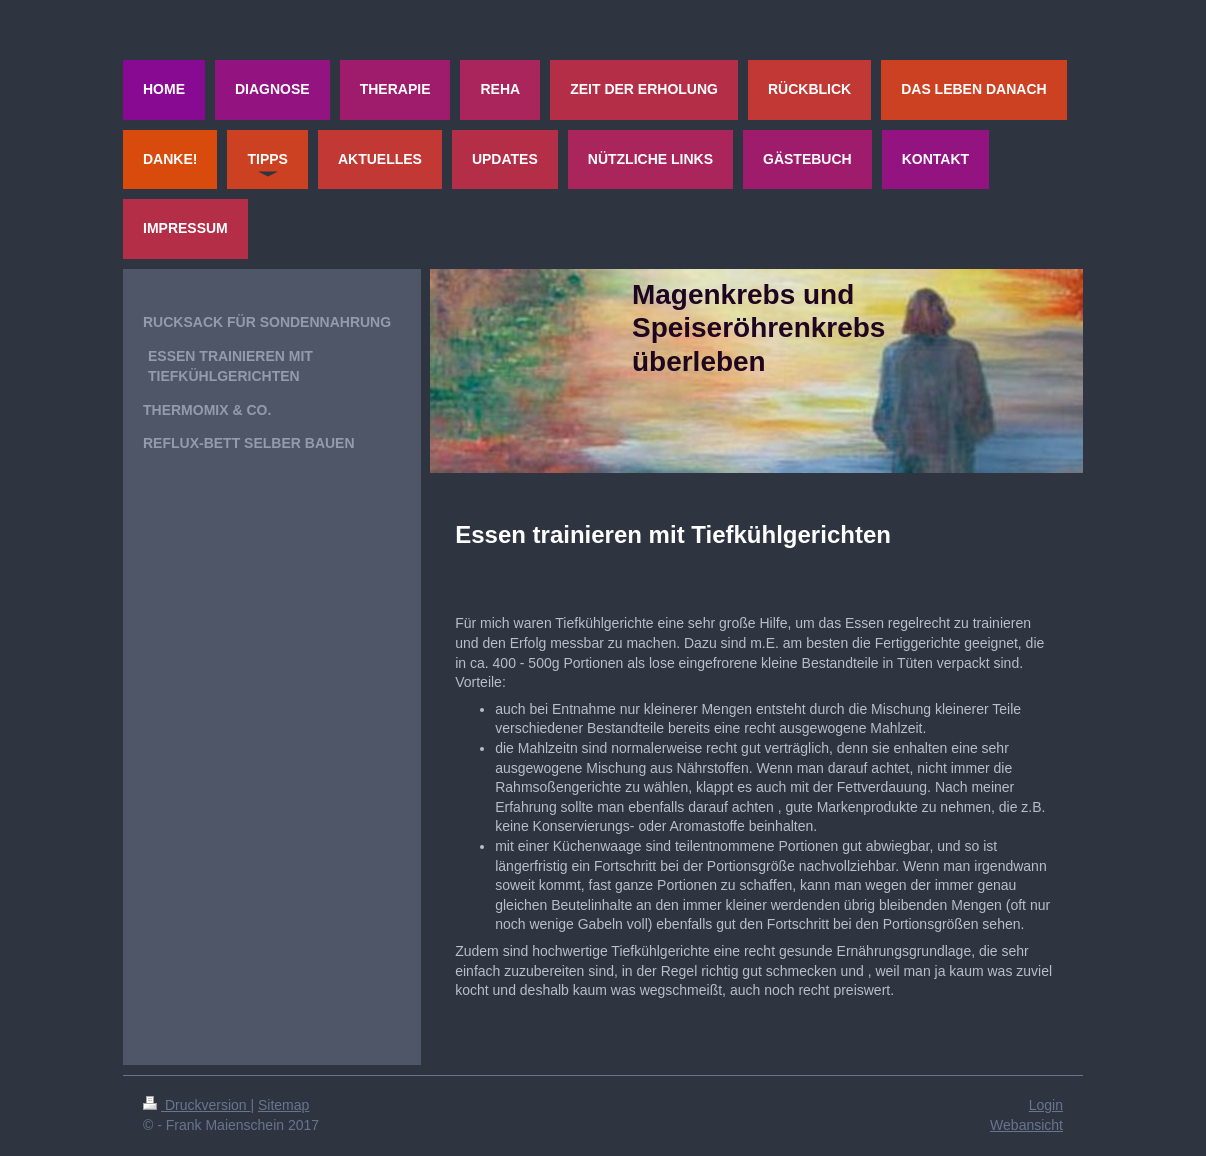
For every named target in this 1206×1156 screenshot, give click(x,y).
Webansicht (1026, 1125)
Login (1046, 1105)
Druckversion (196, 1105)
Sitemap (283, 1105)
